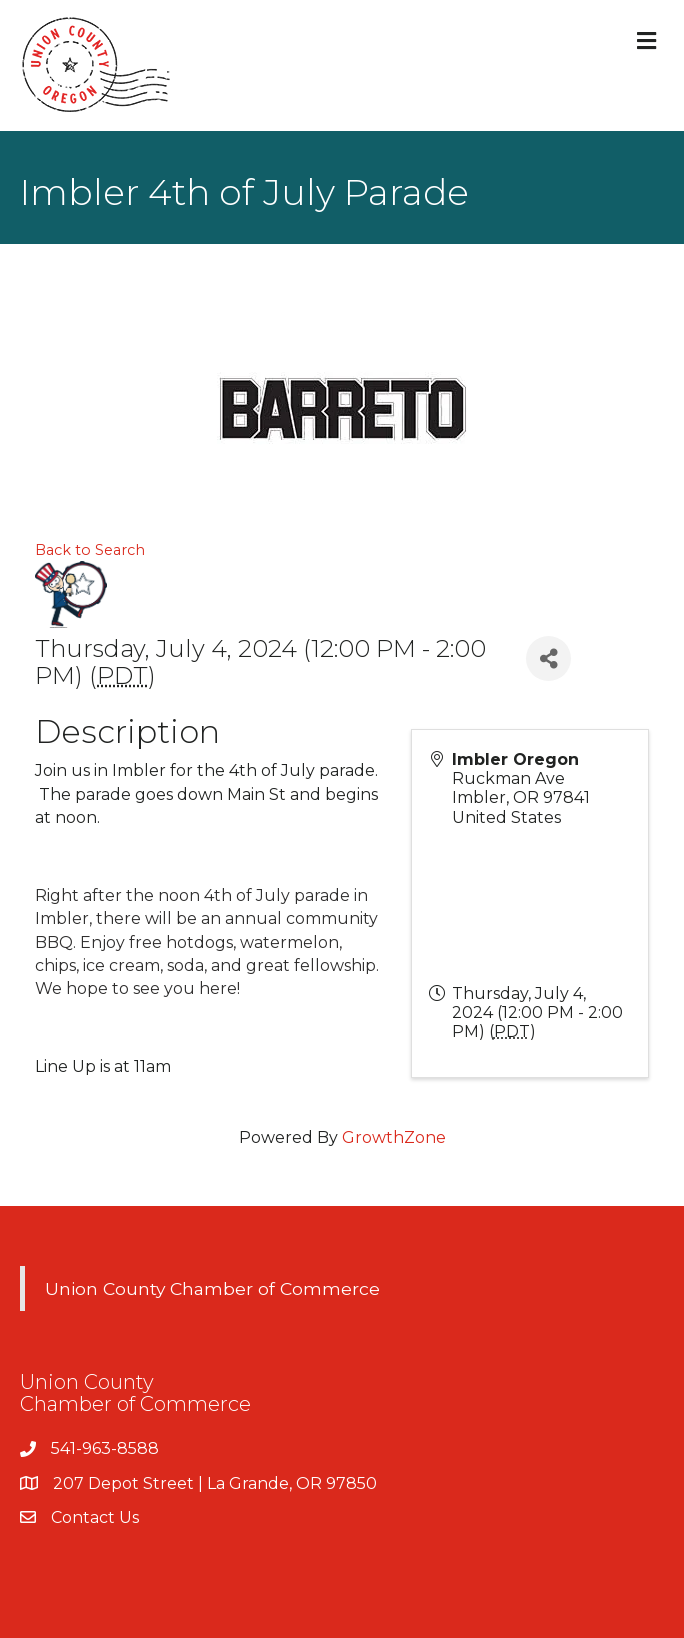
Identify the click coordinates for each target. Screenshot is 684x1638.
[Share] (548, 658)
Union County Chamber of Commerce (212, 1288)
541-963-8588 (105, 1448)
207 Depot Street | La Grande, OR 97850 (215, 1483)
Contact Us (95, 1517)
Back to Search (90, 550)
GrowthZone (394, 1137)
